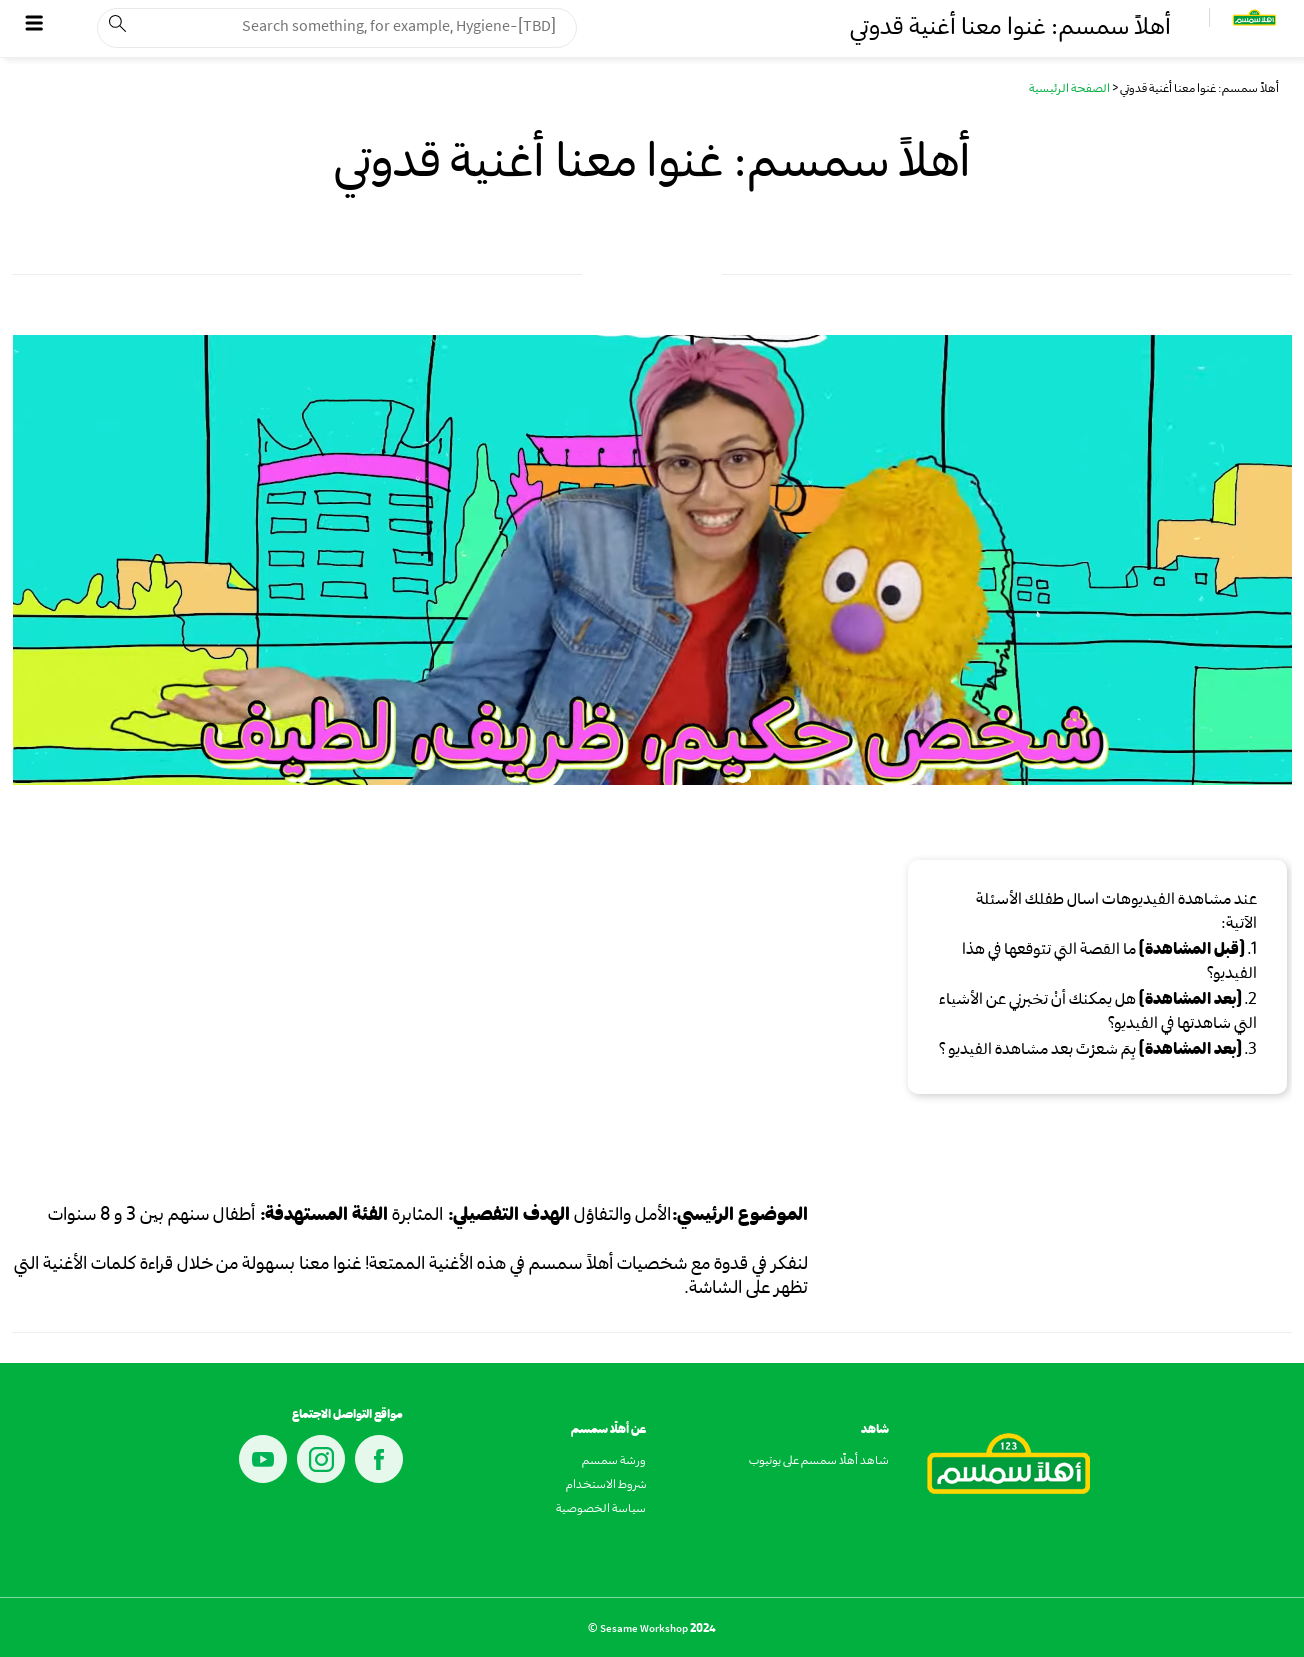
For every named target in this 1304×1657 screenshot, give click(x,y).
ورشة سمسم (614, 1462)
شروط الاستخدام (606, 1486)
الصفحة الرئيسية (1069, 90)
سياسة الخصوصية (601, 1510)
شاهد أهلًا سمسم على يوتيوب (819, 1462)
